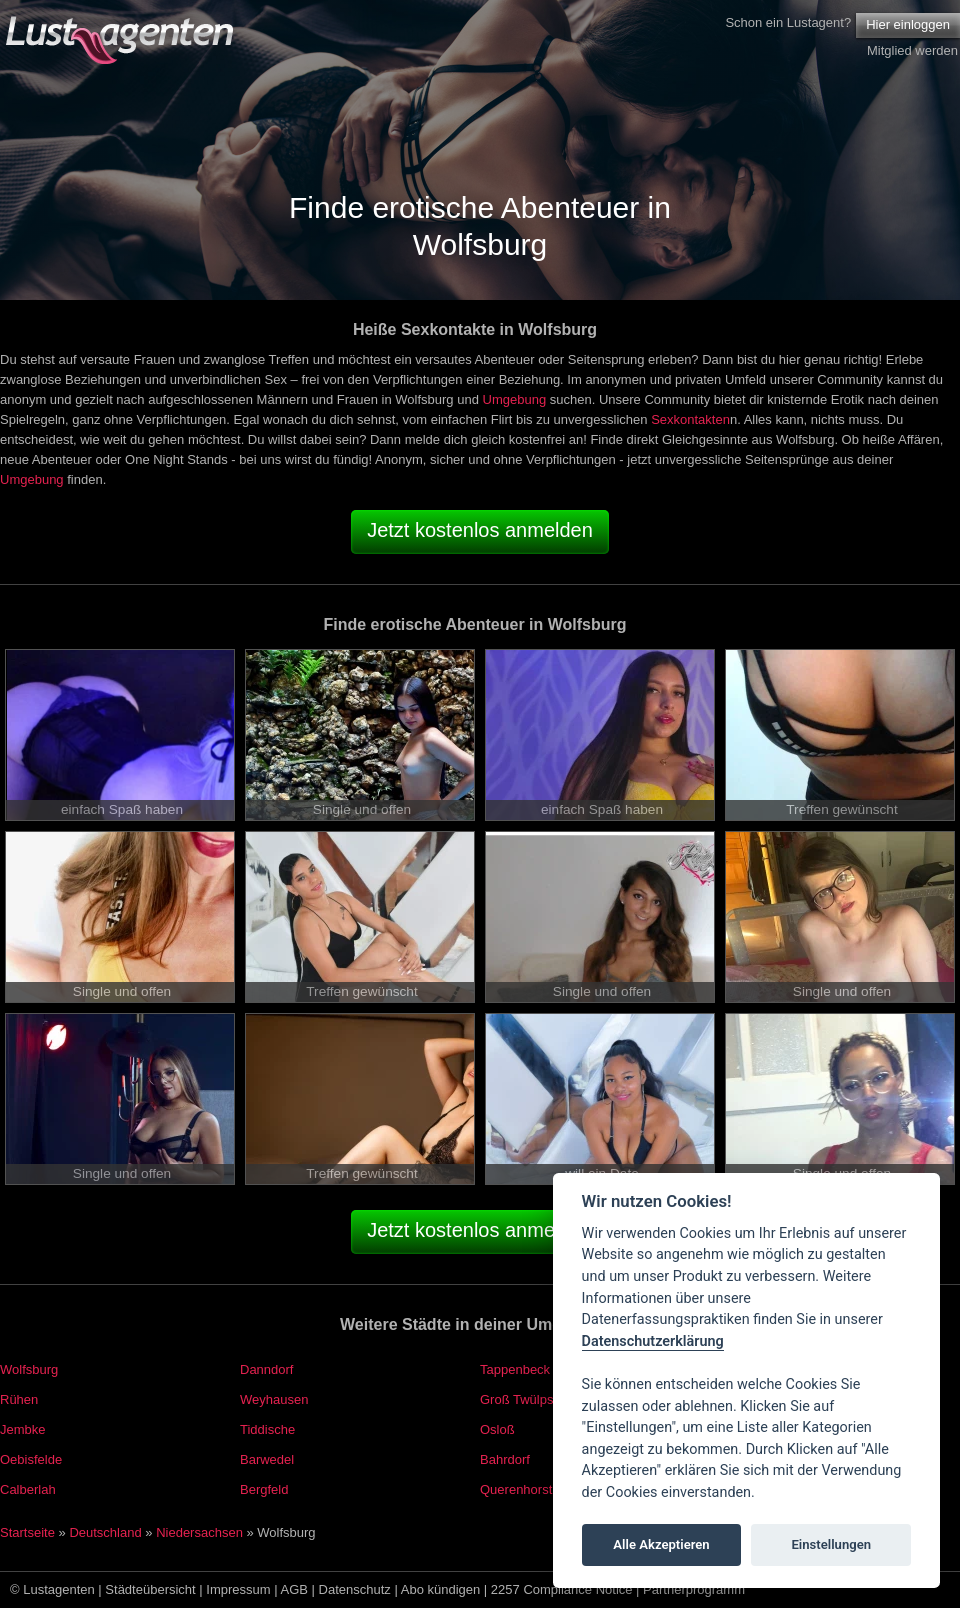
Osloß (497, 1429)
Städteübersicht (150, 1589)
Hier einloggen (908, 24)
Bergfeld (264, 1489)
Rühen (19, 1399)
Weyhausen (274, 1399)
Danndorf (266, 1369)
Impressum (238, 1589)
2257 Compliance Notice (562, 1589)
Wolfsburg (29, 1369)
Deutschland (105, 1532)
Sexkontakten (690, 419)
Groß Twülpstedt (527, 1399)
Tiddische (267, 1429)
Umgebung (515, 399)
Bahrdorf (505, 1459)
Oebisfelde (31, 1459)
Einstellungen (831, 1544)
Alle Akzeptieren (661, 1544)
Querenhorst (516, 1489)
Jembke (23, 1429)
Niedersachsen (199, 1532)
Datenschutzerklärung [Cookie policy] (653, 1341)
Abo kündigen (441, 1589)
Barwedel (267, 1459)
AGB (294, 1589)
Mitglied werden (912, 50)
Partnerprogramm (694, 1589)
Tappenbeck (515, 1369)
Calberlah (28, 1489)
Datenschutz (355, 1589)
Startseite (27, 1532)
